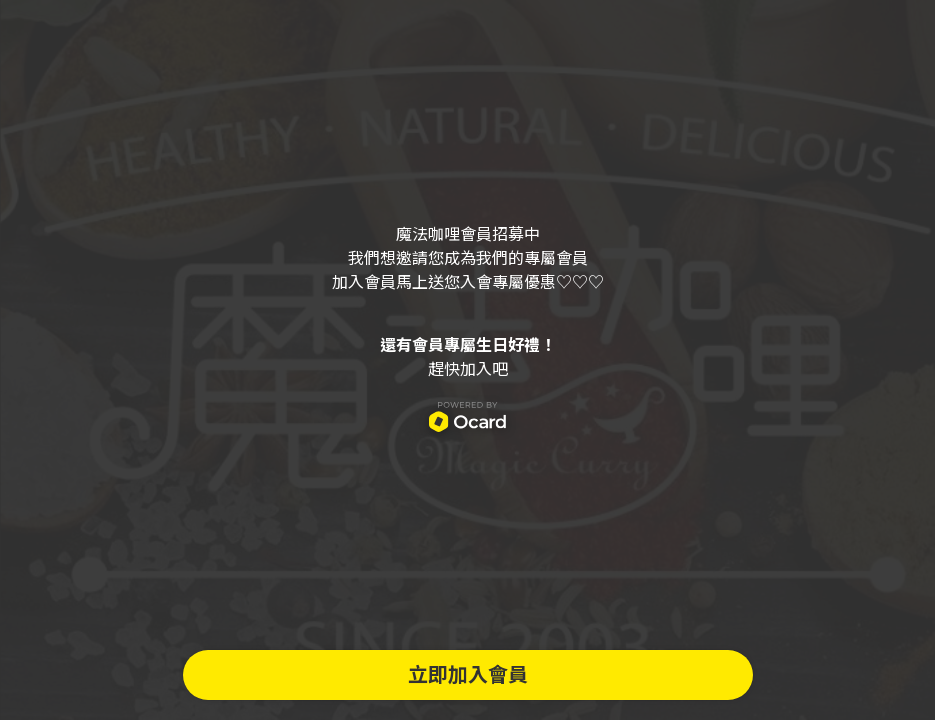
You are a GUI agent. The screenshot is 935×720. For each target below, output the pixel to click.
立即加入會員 (468, 675)
